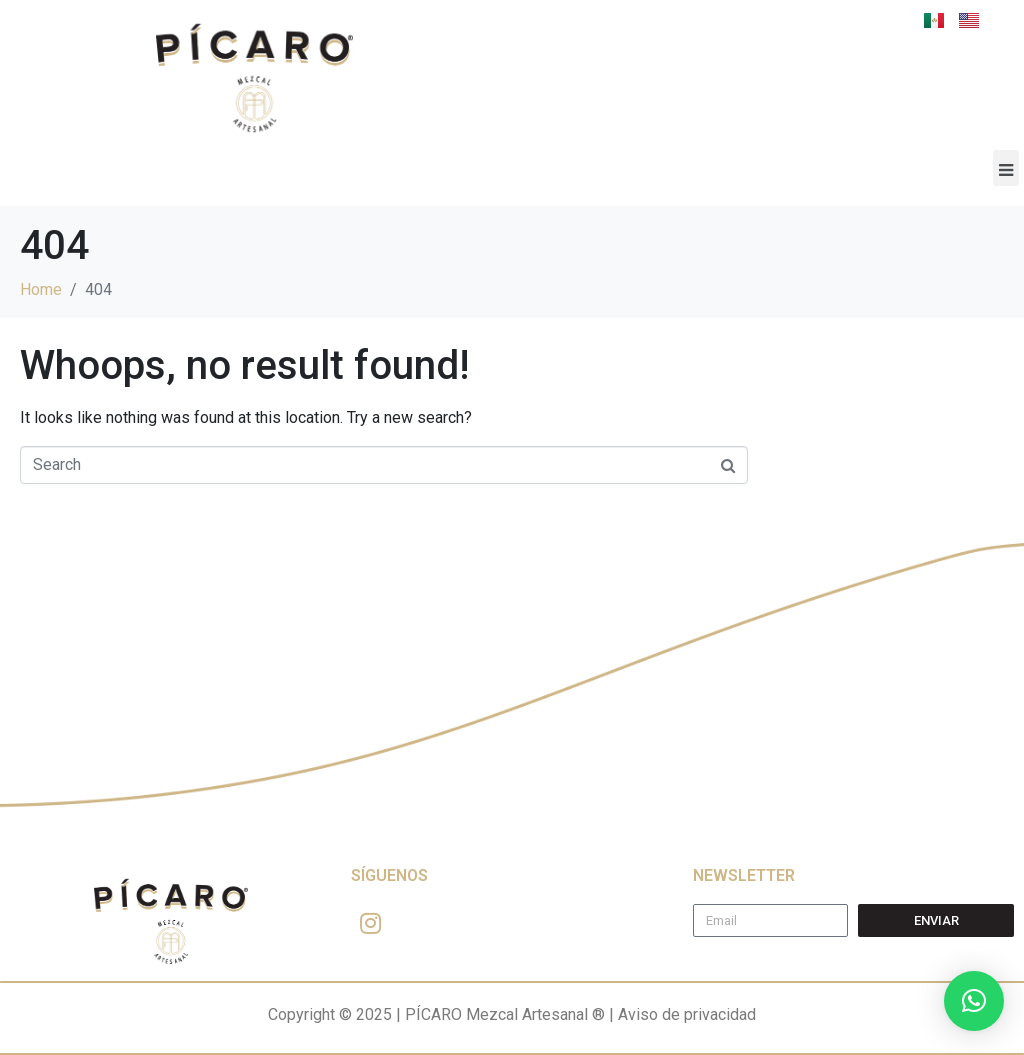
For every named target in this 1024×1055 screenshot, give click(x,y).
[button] (1006, 168)
